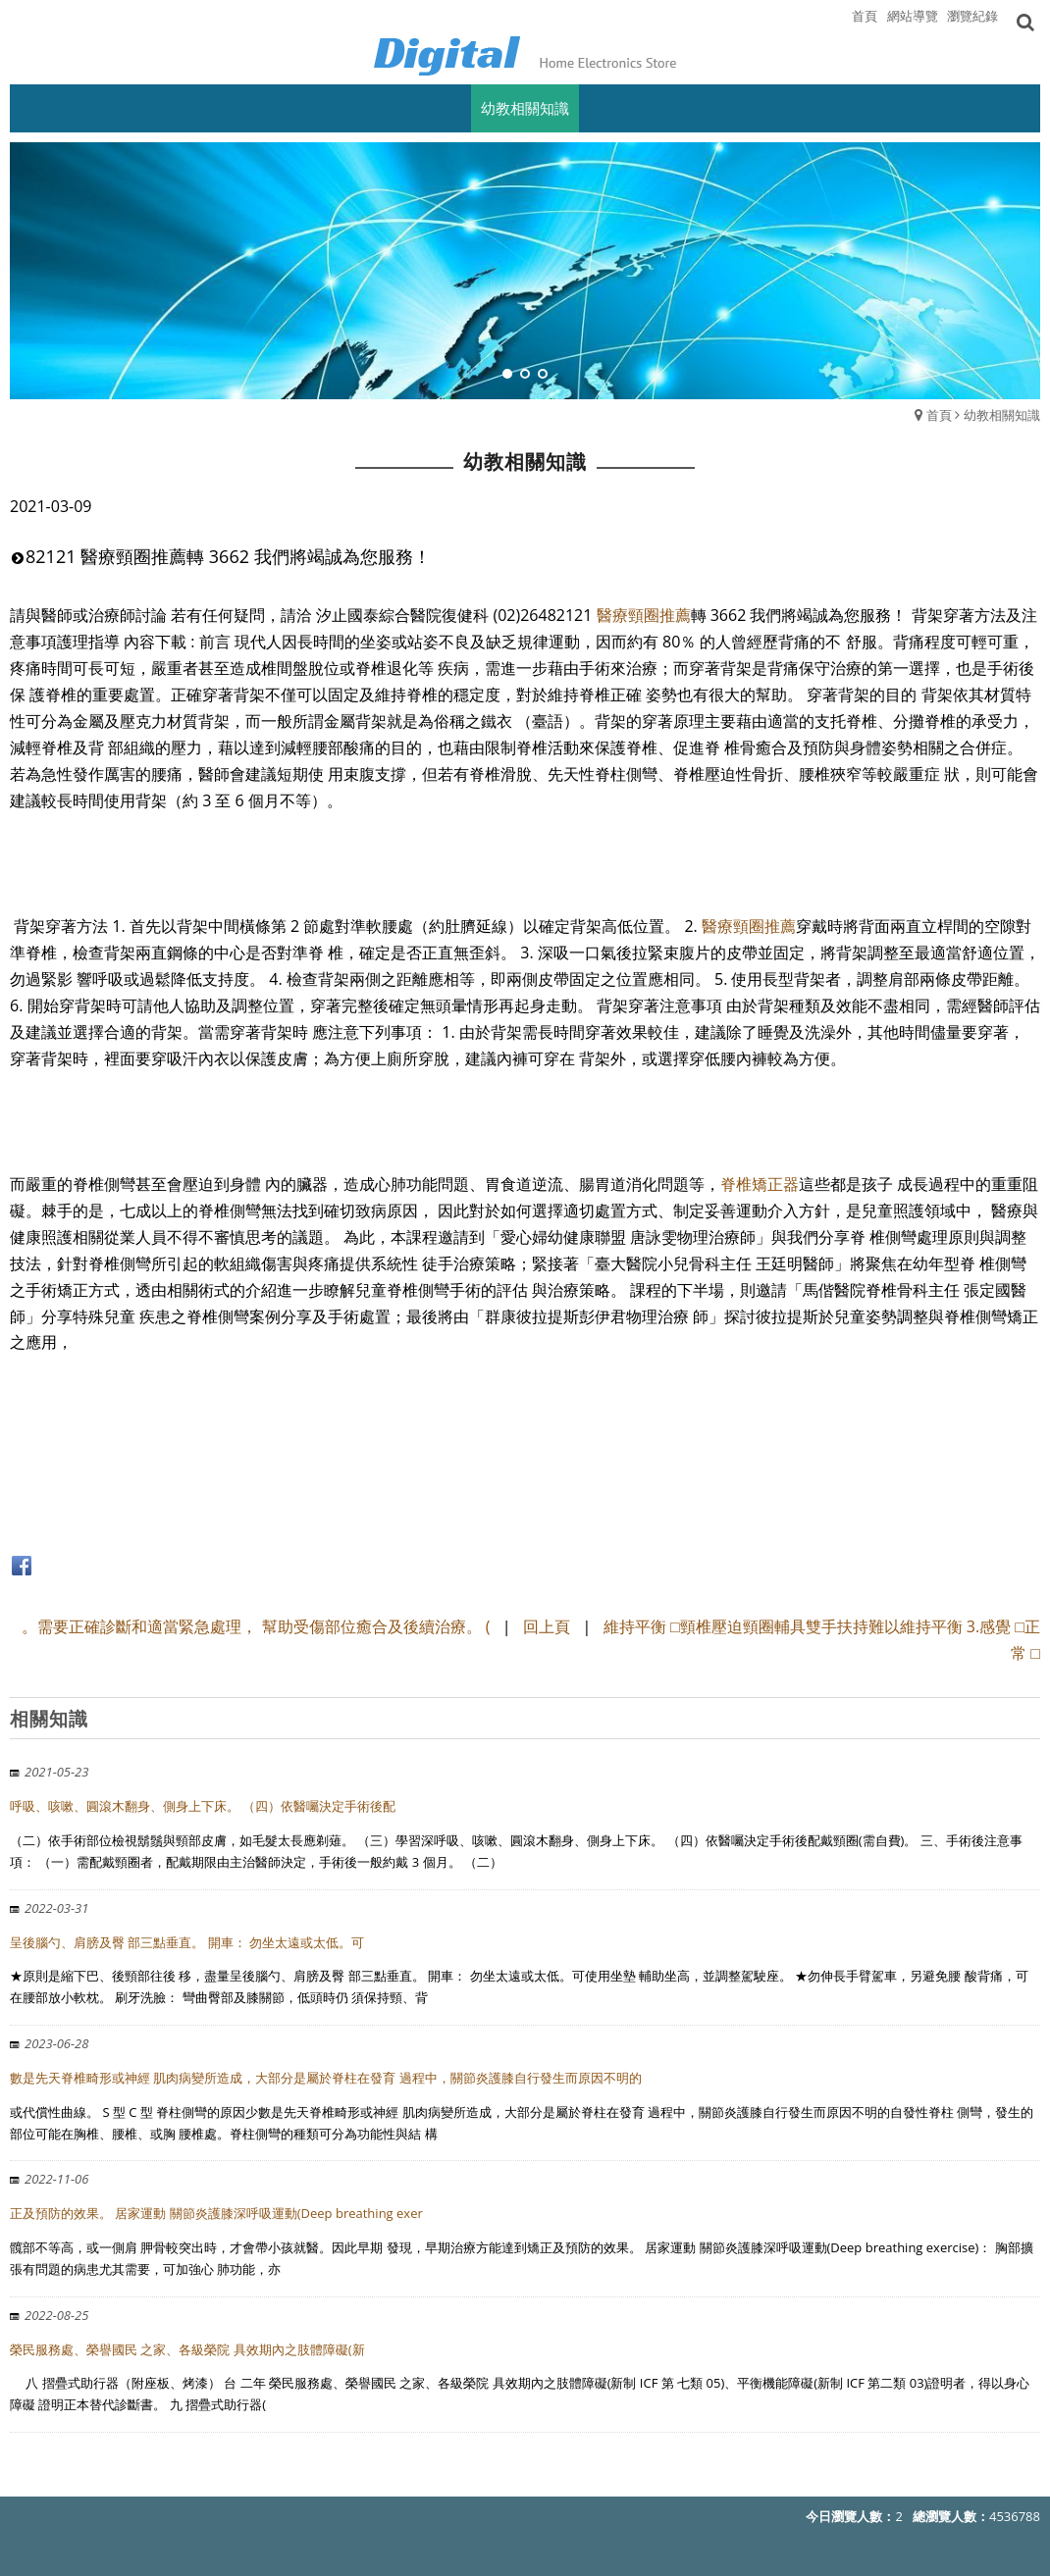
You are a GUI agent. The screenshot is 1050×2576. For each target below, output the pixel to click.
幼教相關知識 (1002, 415)
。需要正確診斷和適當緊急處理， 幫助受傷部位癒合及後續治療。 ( (256, 1626)
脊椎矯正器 (759, 1184)
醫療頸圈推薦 (644, 615)
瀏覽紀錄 (972, 16)
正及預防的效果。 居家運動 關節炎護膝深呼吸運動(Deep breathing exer (216, 2213)
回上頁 (546, 1626)
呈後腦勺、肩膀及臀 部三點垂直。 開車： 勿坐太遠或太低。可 (187, 1942)
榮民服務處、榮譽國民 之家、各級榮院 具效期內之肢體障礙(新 (187, 2349)
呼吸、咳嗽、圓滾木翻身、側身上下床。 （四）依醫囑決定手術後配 (202, 1806)
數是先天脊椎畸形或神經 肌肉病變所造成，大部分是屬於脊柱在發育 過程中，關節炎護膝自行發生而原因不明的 (326, 2078)
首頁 (939, 415)
